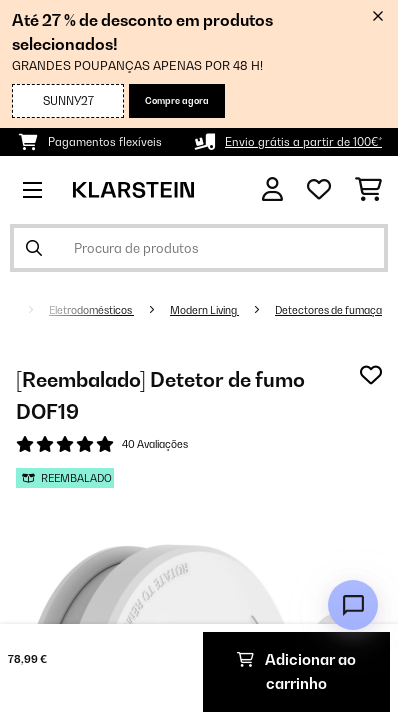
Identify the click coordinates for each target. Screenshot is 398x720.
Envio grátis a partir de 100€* (303, 142)
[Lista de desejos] (319, 190)
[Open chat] (353, 605)
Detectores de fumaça (328, 310)
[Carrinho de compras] (368, 190)
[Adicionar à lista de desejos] (371, 375)
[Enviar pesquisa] (34, 248)
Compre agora (177, 100)
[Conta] (272, 189)
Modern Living (204, 310)
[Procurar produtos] (199, 248)
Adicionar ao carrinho (296, 671)
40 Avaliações (155, 444)
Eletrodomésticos (91, 310)
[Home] (25, 310)
